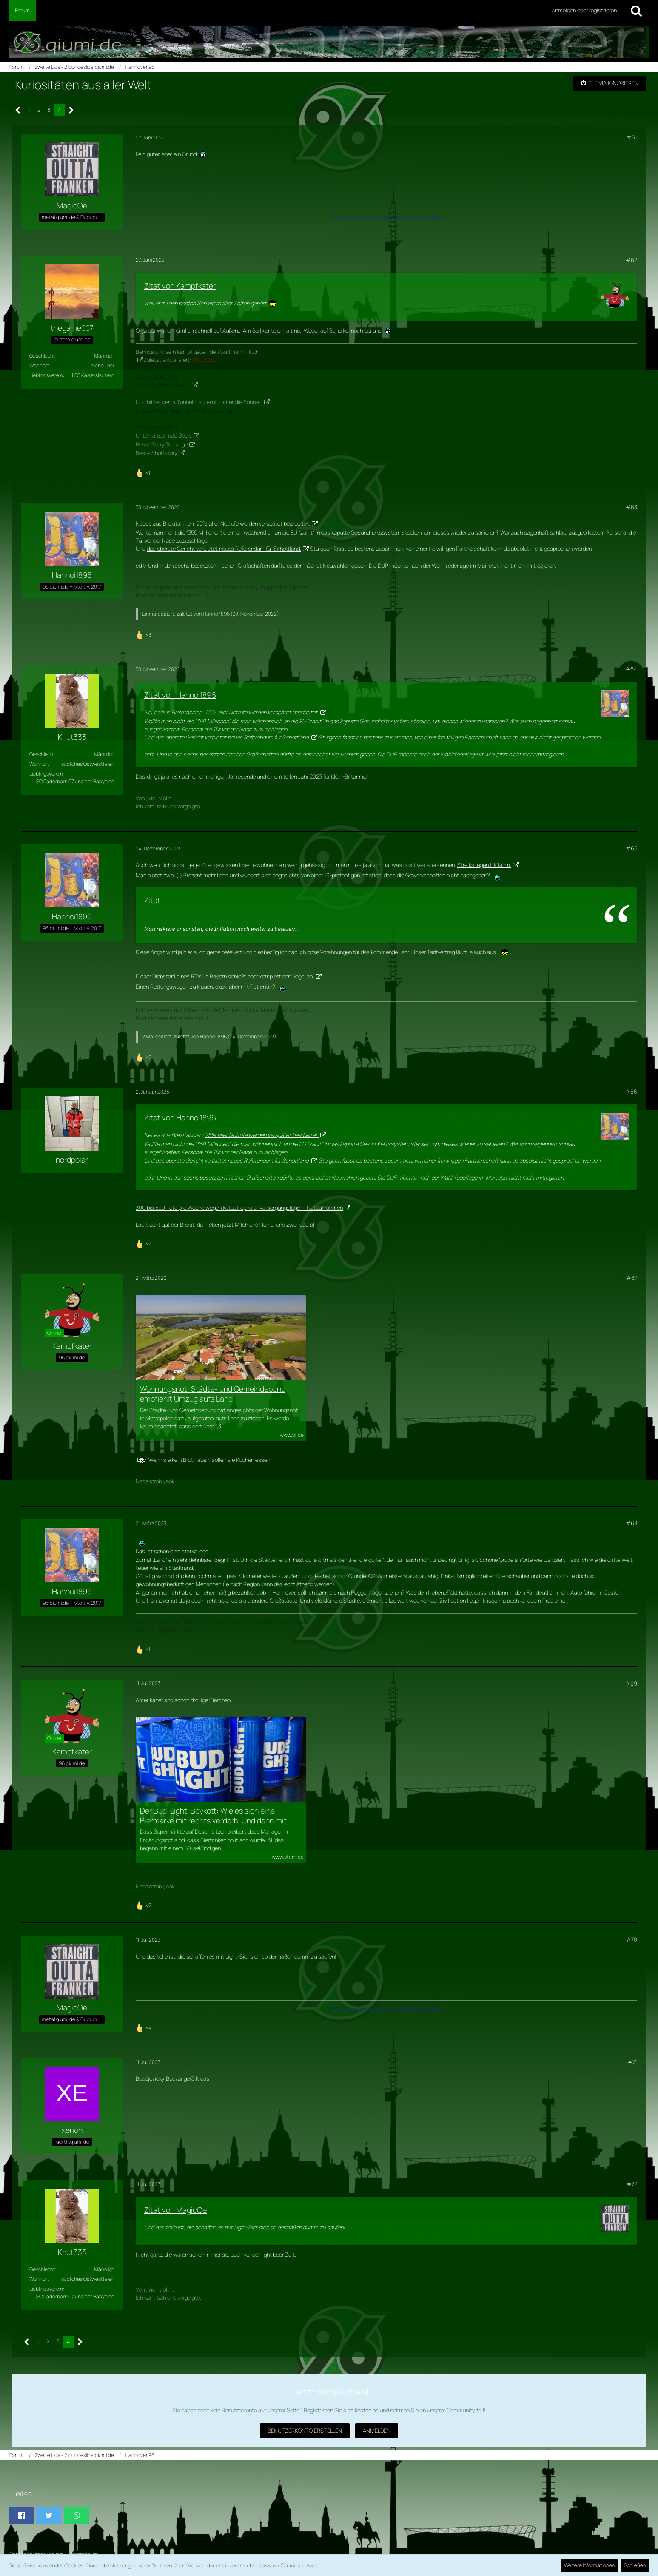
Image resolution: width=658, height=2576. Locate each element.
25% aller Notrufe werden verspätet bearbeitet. (253, 523)
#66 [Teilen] (631, 1091)
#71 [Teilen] (632, 2062)
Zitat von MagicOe (175, 2210)
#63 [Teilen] (631, 507)
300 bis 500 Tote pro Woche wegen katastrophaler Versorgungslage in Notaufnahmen (239, 1207)
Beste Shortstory (156, 453)
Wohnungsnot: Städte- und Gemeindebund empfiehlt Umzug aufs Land (212, 1394)
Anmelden (376, 2430)
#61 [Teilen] (632, 137)
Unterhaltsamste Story (164, 435)
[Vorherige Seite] (18, 110)
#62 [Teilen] (631, 260)
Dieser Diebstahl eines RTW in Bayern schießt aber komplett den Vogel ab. (225, 976)
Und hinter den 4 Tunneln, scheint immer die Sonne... (199, 402)
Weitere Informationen (589, 2565)
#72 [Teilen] (632, 2184)
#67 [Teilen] (631, 1278)
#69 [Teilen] (631, 1683)
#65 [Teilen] (631, 848)
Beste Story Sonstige (162, 444)
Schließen (635, 2565)
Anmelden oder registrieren (584, 10)
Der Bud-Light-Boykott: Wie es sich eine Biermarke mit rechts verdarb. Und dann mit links (213, 1815)
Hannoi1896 (216, 613)
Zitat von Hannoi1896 (180, 695)
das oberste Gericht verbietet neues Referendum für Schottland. (224, 548)
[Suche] (636, 10)
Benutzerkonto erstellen (305, 2430)
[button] (21, 2515)
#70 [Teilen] (631, 1939)
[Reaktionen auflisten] (144, 471)
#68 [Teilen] (631, 1523)
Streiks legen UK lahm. (484, 865)
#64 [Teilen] (631, 669)
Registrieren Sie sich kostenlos (341, 2410)
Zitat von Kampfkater (180, 286)
